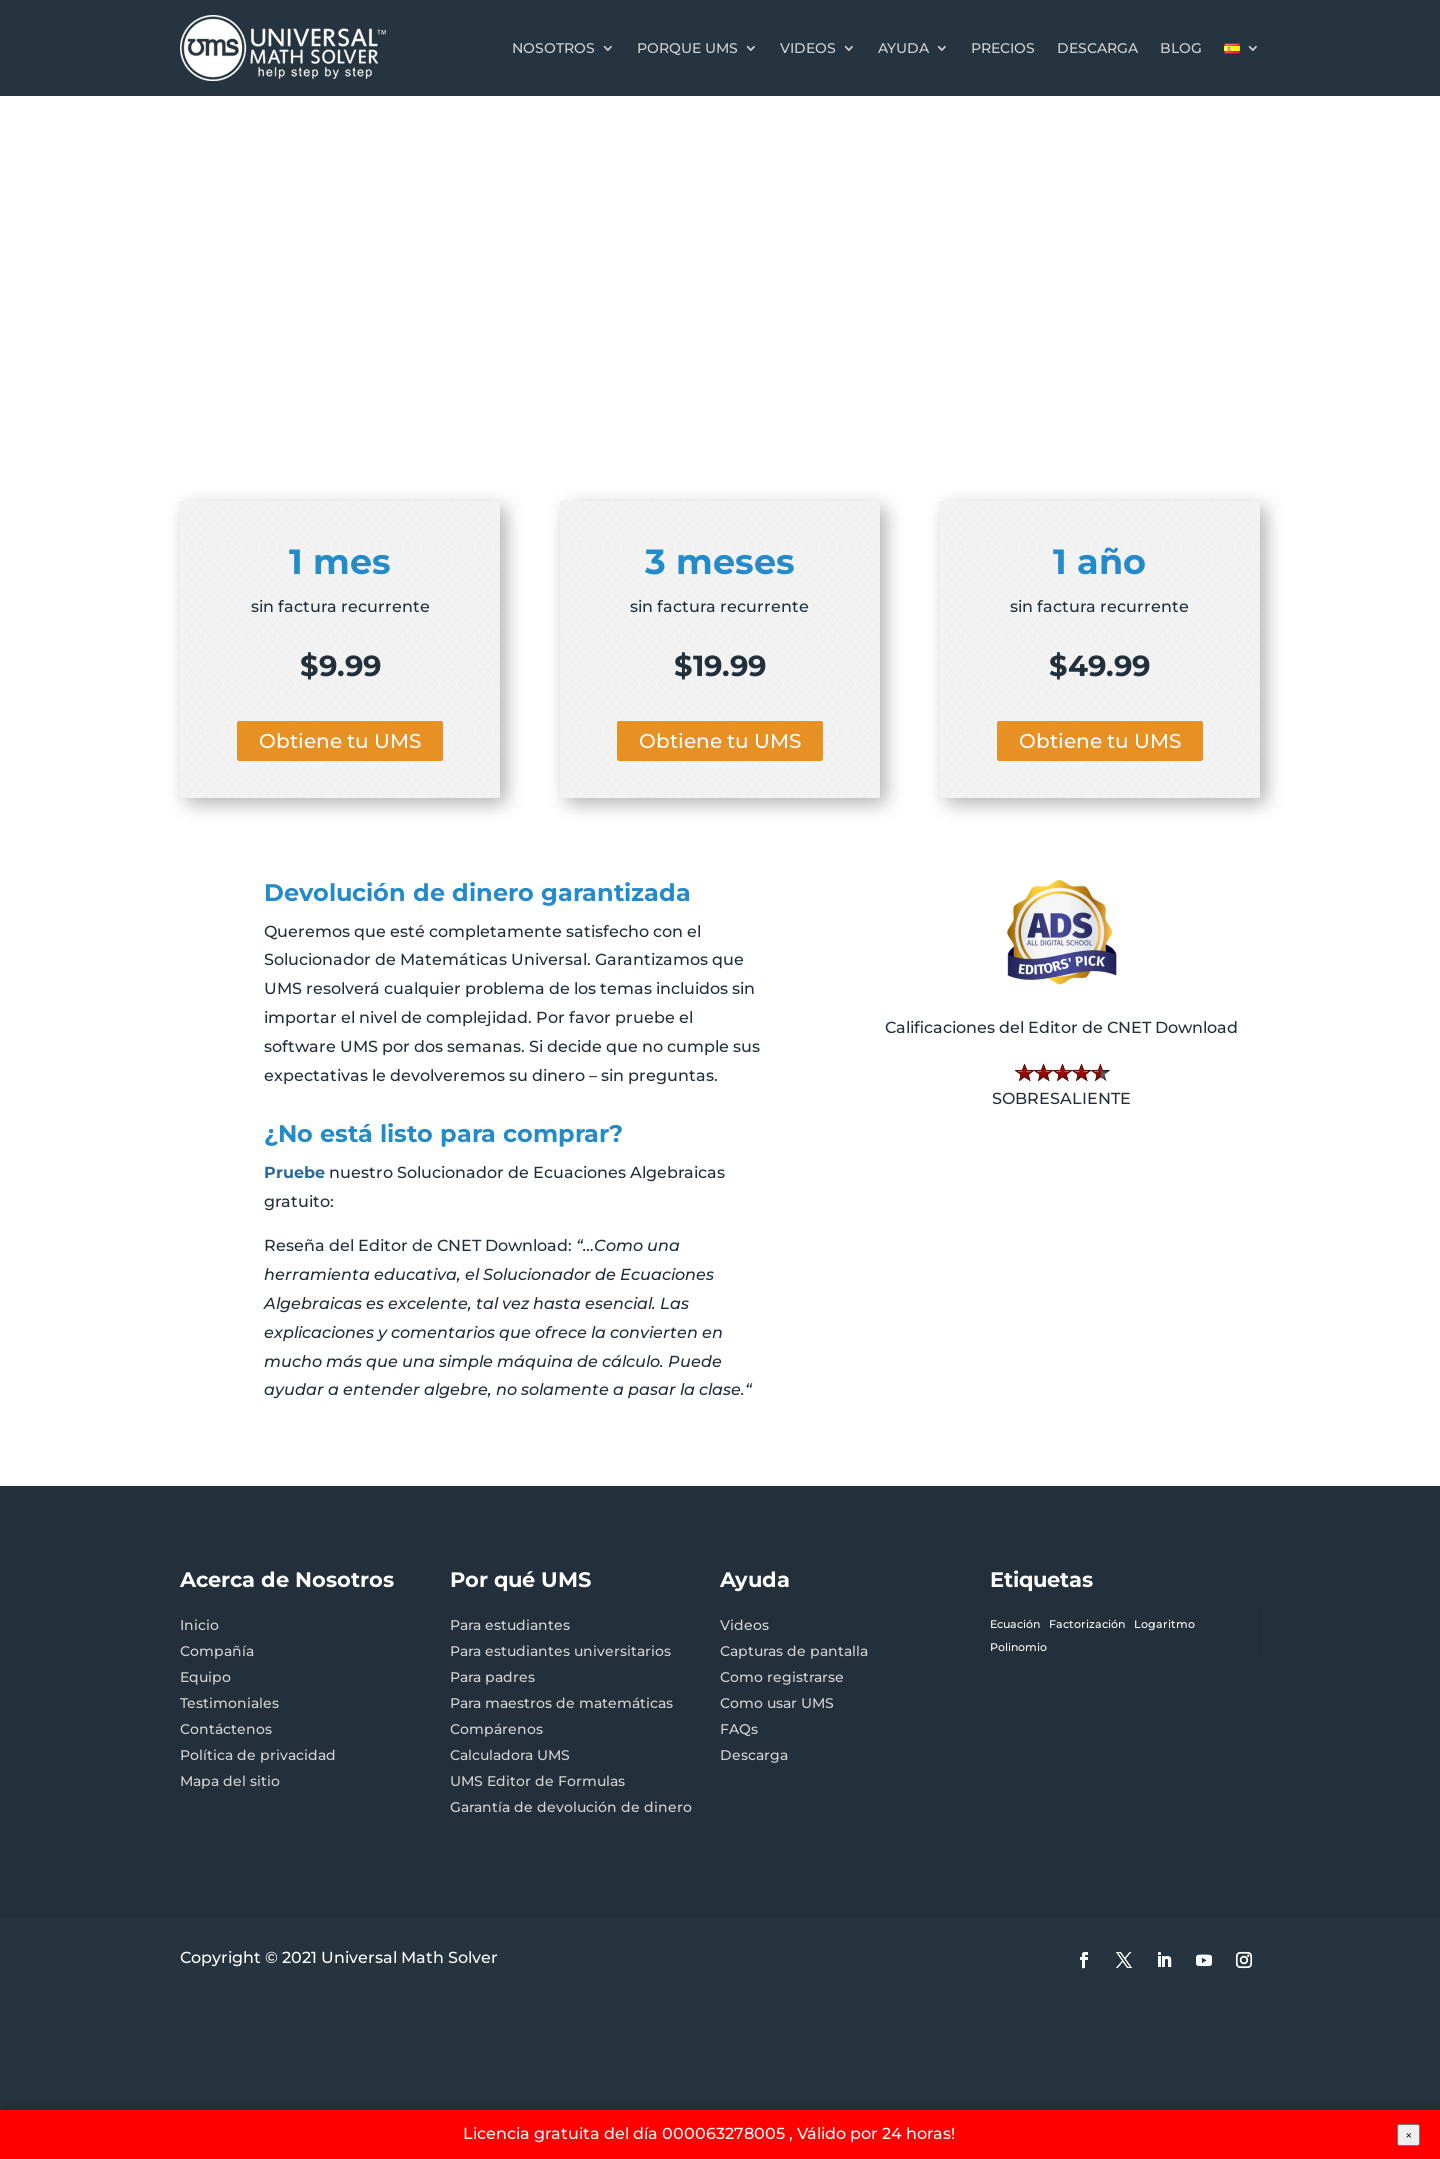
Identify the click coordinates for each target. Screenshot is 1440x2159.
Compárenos (496, 1729)
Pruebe (294, 1172)
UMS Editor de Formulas (537, 1781)
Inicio (199, 1625)
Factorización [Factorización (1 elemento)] (1087, 1624)
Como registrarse (782, 1677)
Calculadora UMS (510, 1755)
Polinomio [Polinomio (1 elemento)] (1018, 1647)
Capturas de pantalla (794, 1651)
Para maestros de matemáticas (561, 1703)
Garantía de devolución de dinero (571, 1807)
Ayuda (903, 48)
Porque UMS (687, 48)
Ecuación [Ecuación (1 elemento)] (1015, 1624)
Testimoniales (229, 1703)
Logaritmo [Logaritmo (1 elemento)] (1164, 1624)
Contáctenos (226, 1729)
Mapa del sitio (230, 1781)
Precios (1003, 48)
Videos (808, 48)
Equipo (205, 1677)
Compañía (217, 1651)
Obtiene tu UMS (340, 741)
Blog (1181, 48)
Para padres (492, 1677)
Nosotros (553, 48)
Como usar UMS (777, 1703)
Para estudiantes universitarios (560, 1651)
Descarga (1097, 48)
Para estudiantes (510, 1625)
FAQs (739, 1729)
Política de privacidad (258, 1755)
